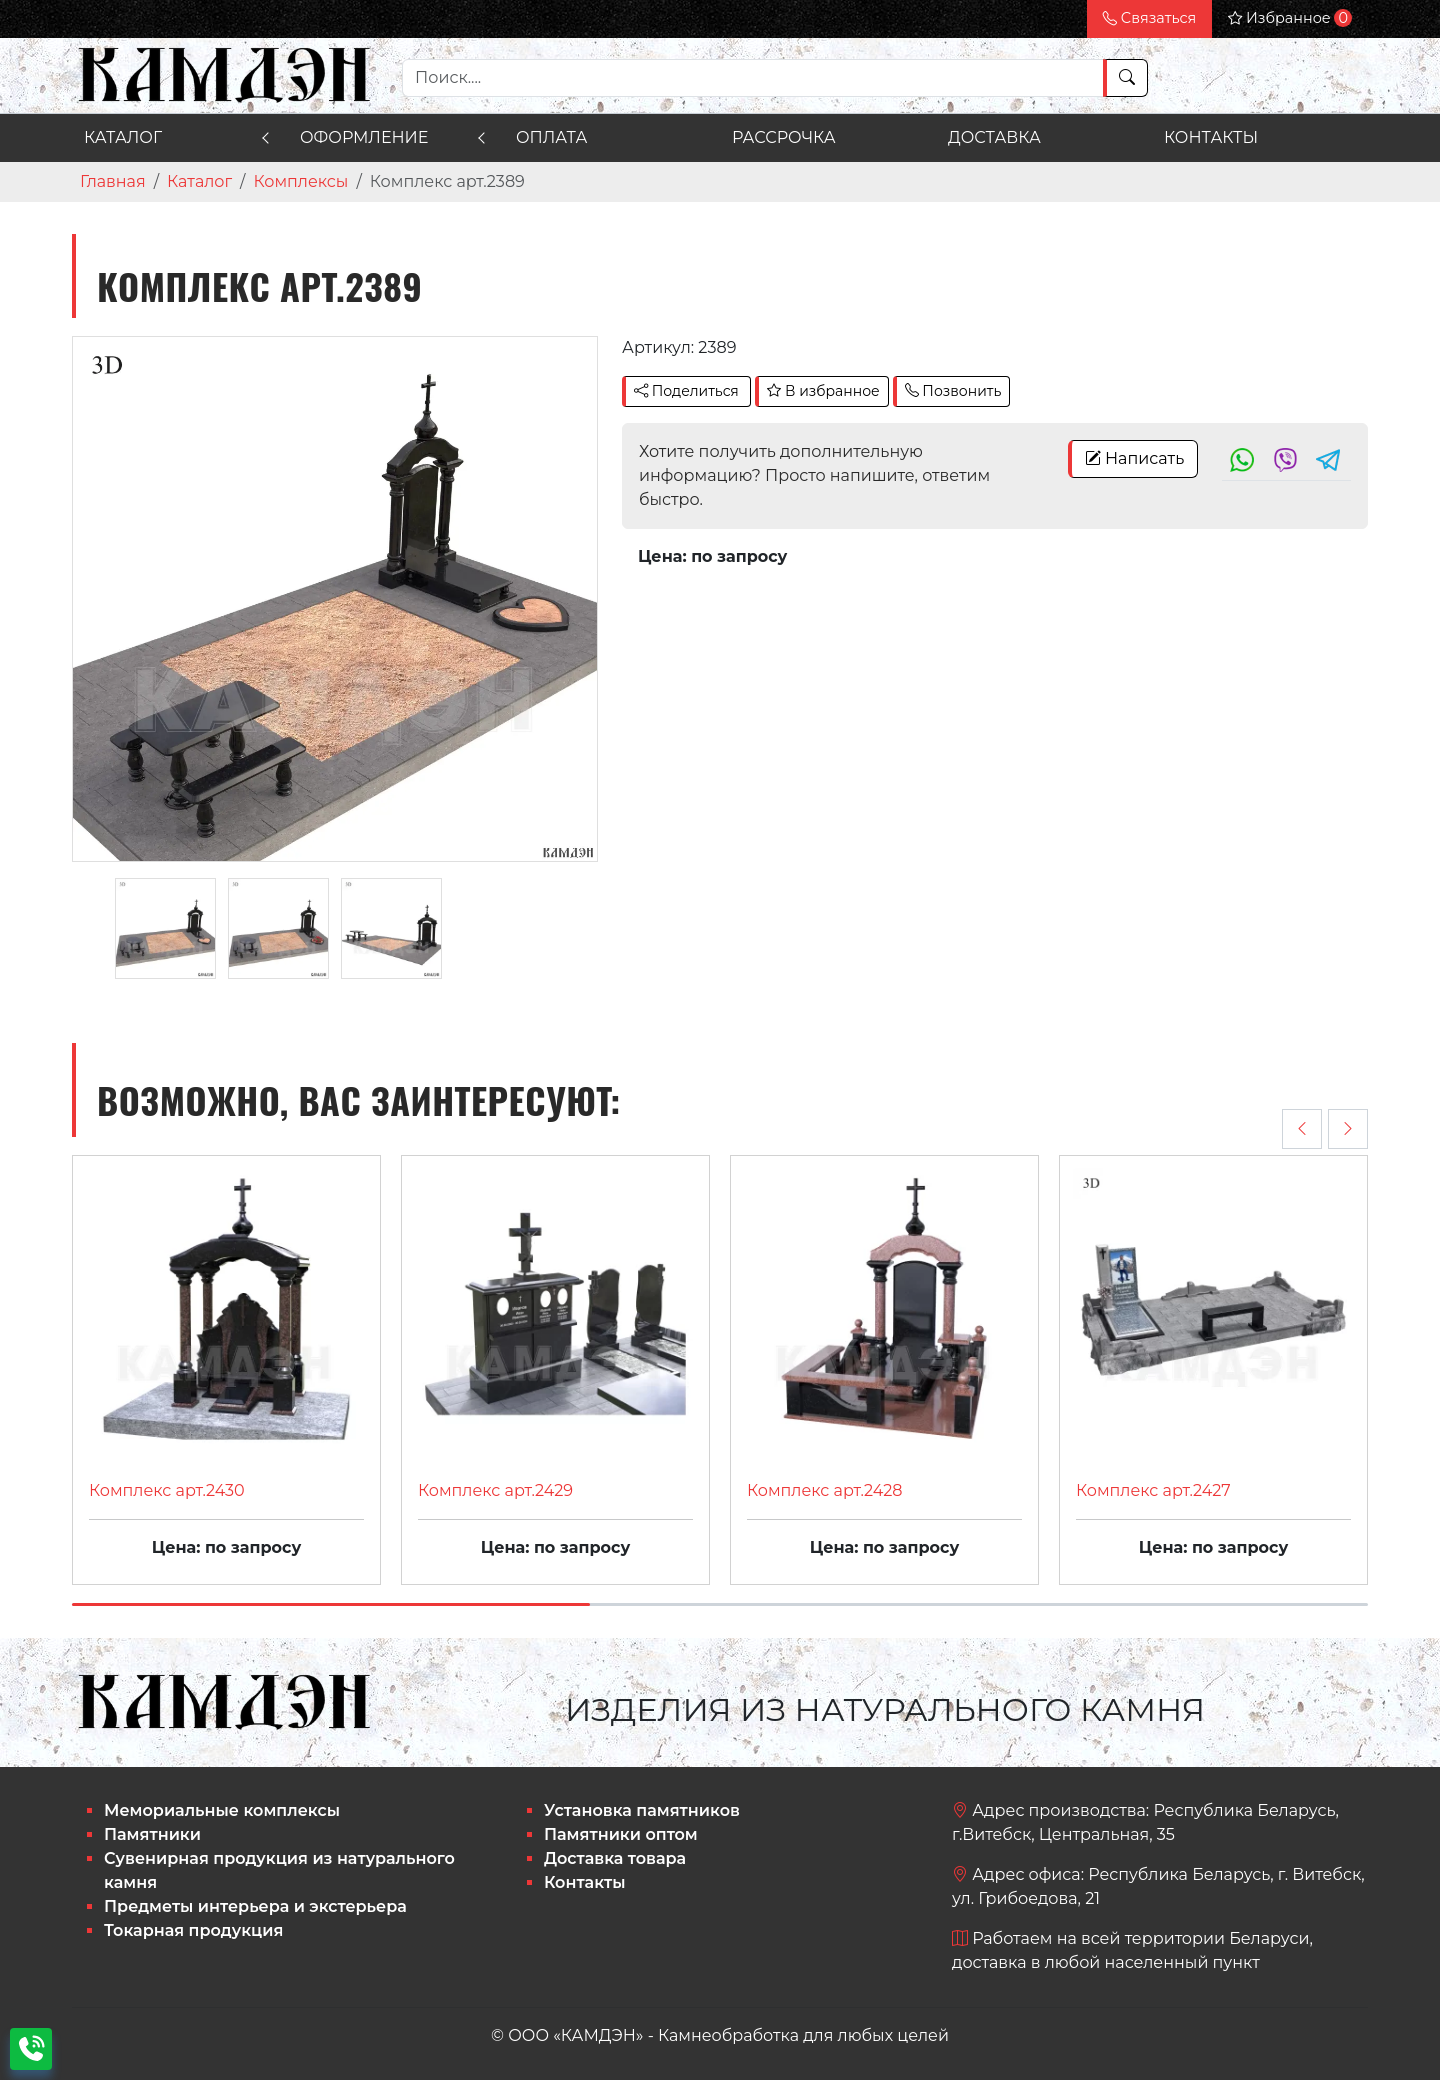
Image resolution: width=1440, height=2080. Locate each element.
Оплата (551, 137)
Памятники (152, 1834)
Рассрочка (784, 137)
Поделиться (686, 391)
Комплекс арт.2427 (1153, 1490)
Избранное (1290, 18)
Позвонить (953, 391)
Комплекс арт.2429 (495, 1490)
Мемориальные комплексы (222, 1810)
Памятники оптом (621, 1834)
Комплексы (300, 181)
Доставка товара (615, 1858)
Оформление (364, 137)
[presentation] (1302, 1129)
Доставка (994, 137)
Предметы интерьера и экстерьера (255, 1906)
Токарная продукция (193, 1930)
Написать (1134, 458)
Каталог (123, 137)
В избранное (823, 391)
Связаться (1149, 18)
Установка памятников (642, 1810)
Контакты (1211, 137)
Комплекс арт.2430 (167, 1490)
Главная (113, 181)
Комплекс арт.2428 (825, 1490)
